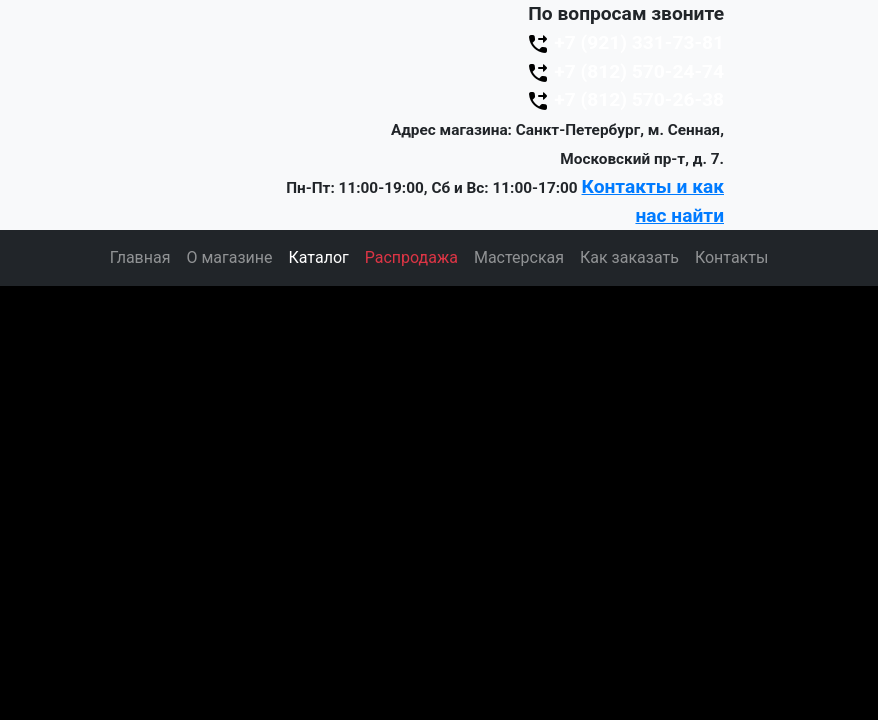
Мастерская (519, 257)
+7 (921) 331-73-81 (625, 42)
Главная (140, 257)
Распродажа (411, 257)
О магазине (229, 257)
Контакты (731, 257)
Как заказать (629, 257)
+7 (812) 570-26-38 (625, 99)
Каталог (319, 257)
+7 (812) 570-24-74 (625, 71)
